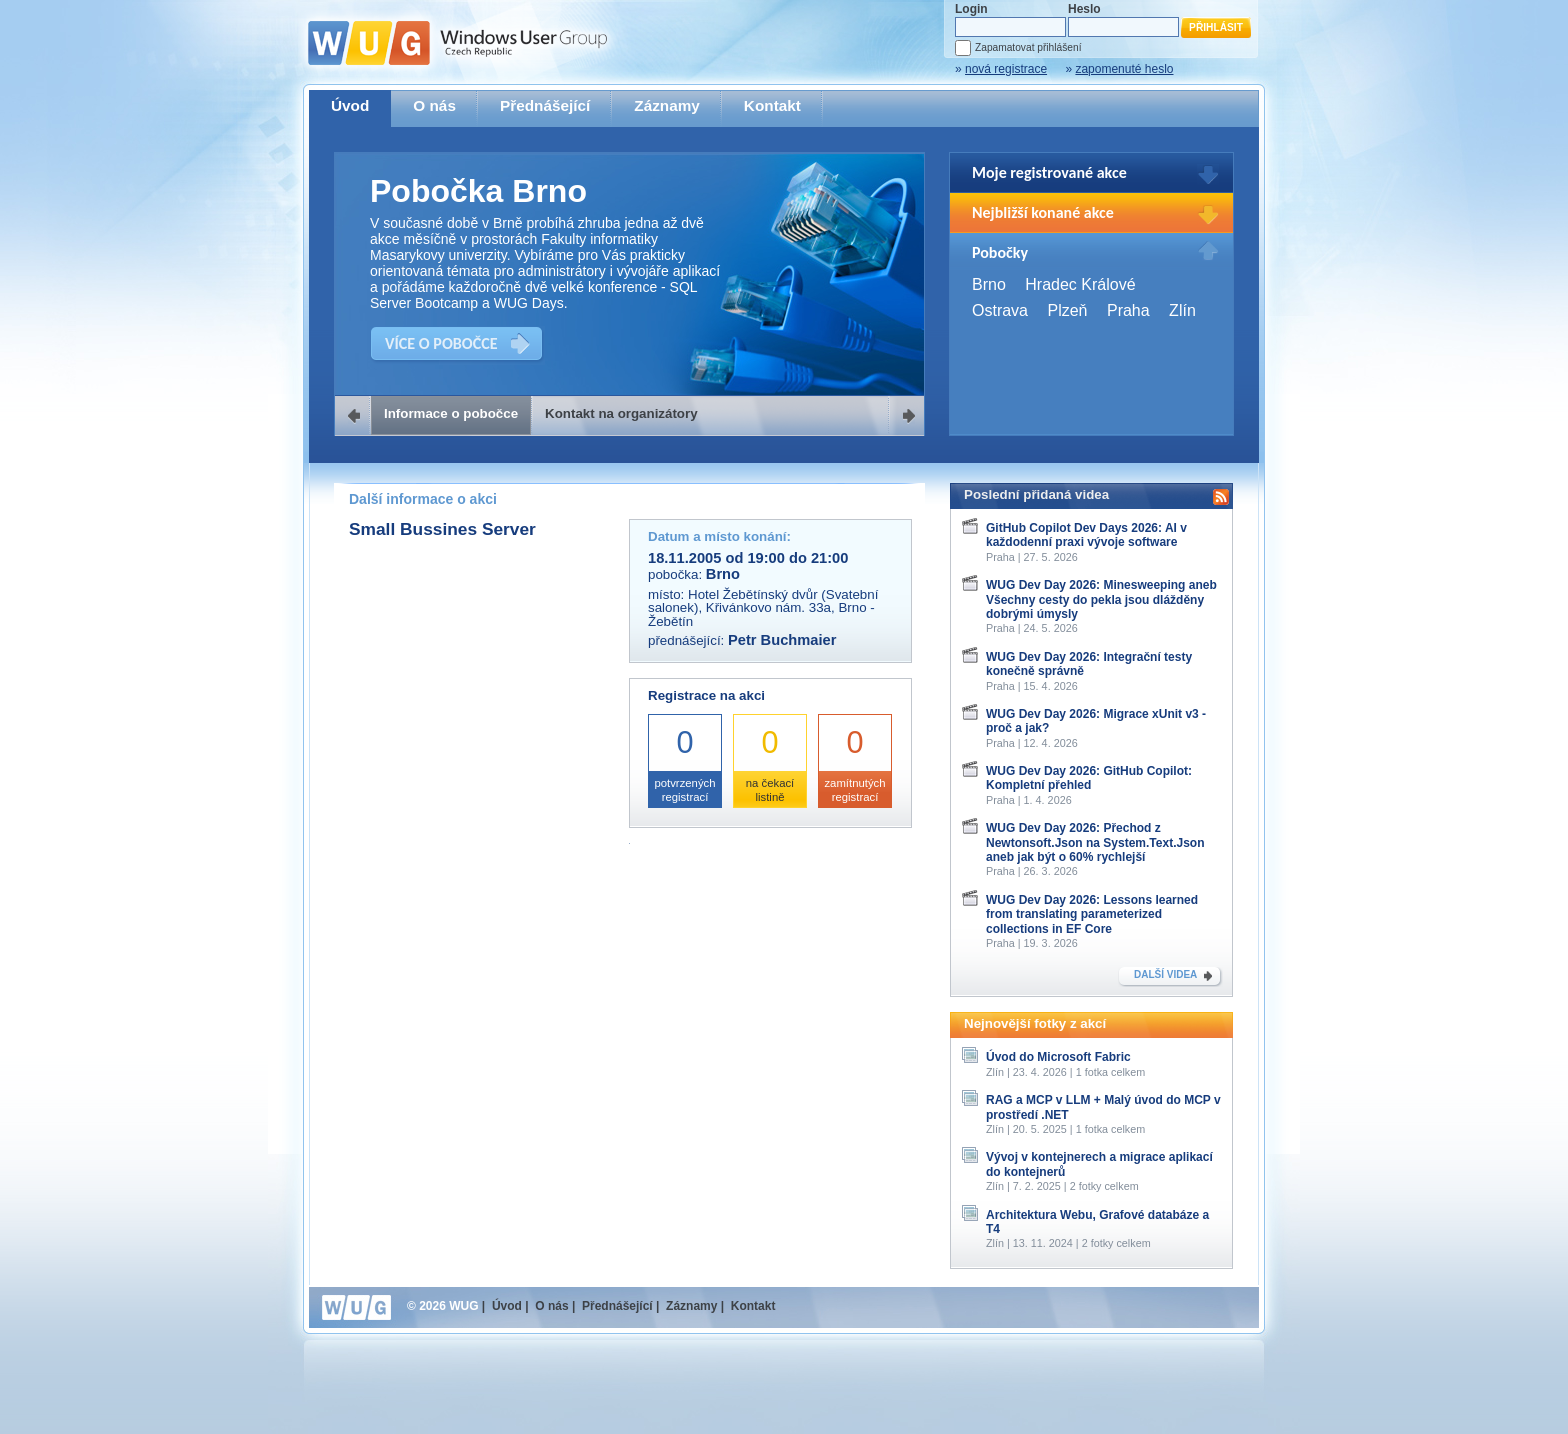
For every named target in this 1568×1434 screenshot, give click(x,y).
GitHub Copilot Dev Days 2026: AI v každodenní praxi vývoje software (1086, 535)
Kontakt (772, 105)
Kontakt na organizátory (621, 413)
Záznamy (667, 105)
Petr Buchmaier (782, 640)
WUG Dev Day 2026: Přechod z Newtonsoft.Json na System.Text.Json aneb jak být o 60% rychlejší (1095, 842)
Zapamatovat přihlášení (1028, 47)
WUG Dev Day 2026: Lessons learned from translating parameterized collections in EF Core (1092, 914)
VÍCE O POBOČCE (441, 343)
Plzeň (1067, 310)
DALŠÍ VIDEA (1165, 974)
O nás (434, 105)
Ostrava (1000, 310)
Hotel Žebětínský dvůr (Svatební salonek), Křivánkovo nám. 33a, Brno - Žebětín (763, 608)
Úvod (350, 105)
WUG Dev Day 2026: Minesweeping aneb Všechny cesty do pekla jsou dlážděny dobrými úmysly (1101, 599)
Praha (1128, 310)
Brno (989, 284)
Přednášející (545, 105)
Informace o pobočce (451, 413)
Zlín (1182, 310)
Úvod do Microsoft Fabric (1058, 1057)
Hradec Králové (1080, 284)
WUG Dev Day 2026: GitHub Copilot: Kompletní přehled (1089, 778)
